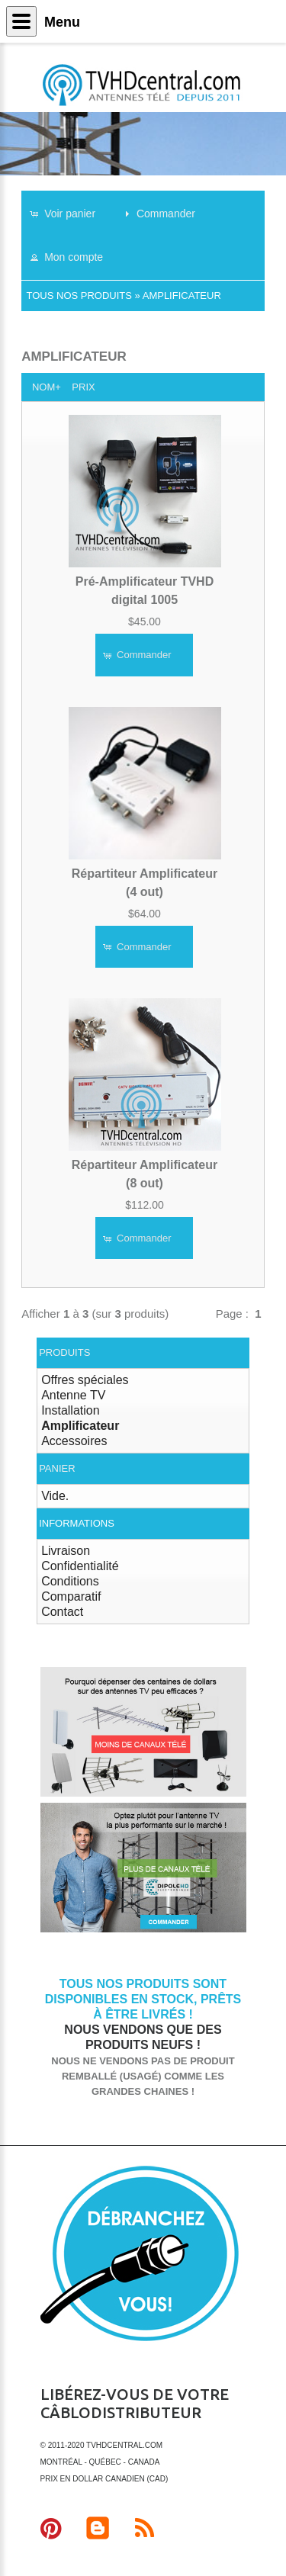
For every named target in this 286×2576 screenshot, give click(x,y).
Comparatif (71, 1596)
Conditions (70, 1581)
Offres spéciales (84, 1379)
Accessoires (74, 1440)
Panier (57, 1468)
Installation (70, 1410)
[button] (69, 213)
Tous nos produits (79, 295)
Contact (62, 1611)
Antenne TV (73, 1395)
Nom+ (46, 387)
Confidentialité (79, 1565)
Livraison (65, 1550)
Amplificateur (182, 295)
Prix (83, 387)
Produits (64, 1352)
